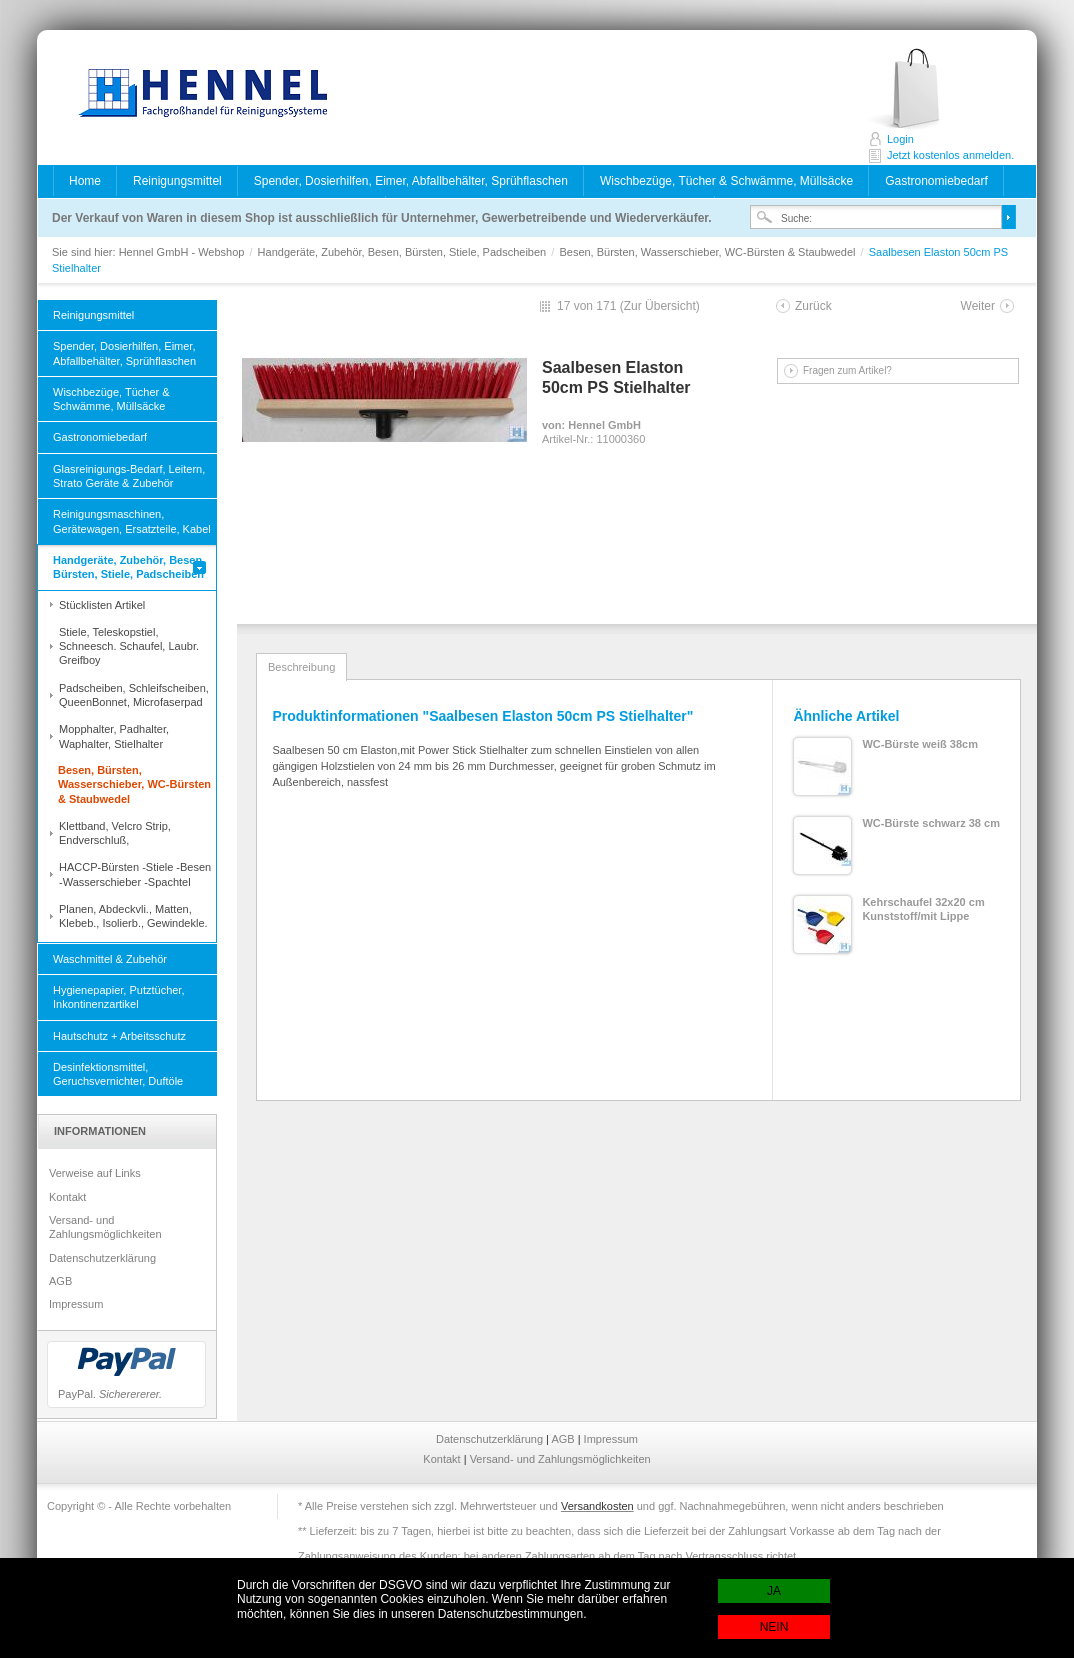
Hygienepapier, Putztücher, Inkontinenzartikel (118, 997)
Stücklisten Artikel (102, 605)
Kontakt (67, 1197)
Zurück (813, 306)
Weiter (978, 306)
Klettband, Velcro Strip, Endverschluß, (115, 833)
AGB (60, 1281)
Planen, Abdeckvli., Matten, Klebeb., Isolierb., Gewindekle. (133, 916)
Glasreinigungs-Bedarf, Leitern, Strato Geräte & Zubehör (129, 476)
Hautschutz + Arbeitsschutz (119, 1036)
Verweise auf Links (95, 1173)
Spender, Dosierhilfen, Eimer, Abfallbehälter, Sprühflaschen (411, 181)
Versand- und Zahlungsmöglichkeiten (105, 1227)
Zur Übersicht (660, 306)
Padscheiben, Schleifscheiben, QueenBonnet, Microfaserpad (134, 695)
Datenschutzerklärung (102, 1258)
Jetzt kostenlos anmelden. (925, 89)
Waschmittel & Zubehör (110, 959)
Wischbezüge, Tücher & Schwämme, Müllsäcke (726, 181)
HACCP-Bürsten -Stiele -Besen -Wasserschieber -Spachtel (135, 874)
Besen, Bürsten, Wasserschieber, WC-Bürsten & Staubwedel (708, 252)
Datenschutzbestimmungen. (512, 1614)
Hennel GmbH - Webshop (197, 95)
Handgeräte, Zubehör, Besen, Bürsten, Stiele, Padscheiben (404, 252)
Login (900, 139)
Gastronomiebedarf (936, 181)
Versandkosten (597, 1506)
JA (774, 1591)
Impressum (76, 1304)
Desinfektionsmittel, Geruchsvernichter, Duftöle (118, 1074)
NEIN (774, 1627)
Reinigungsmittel (177, 181)
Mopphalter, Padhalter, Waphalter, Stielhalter (114, 736)
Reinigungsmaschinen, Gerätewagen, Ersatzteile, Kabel (132, 521)
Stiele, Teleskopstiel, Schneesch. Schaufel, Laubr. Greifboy (129, 646)
